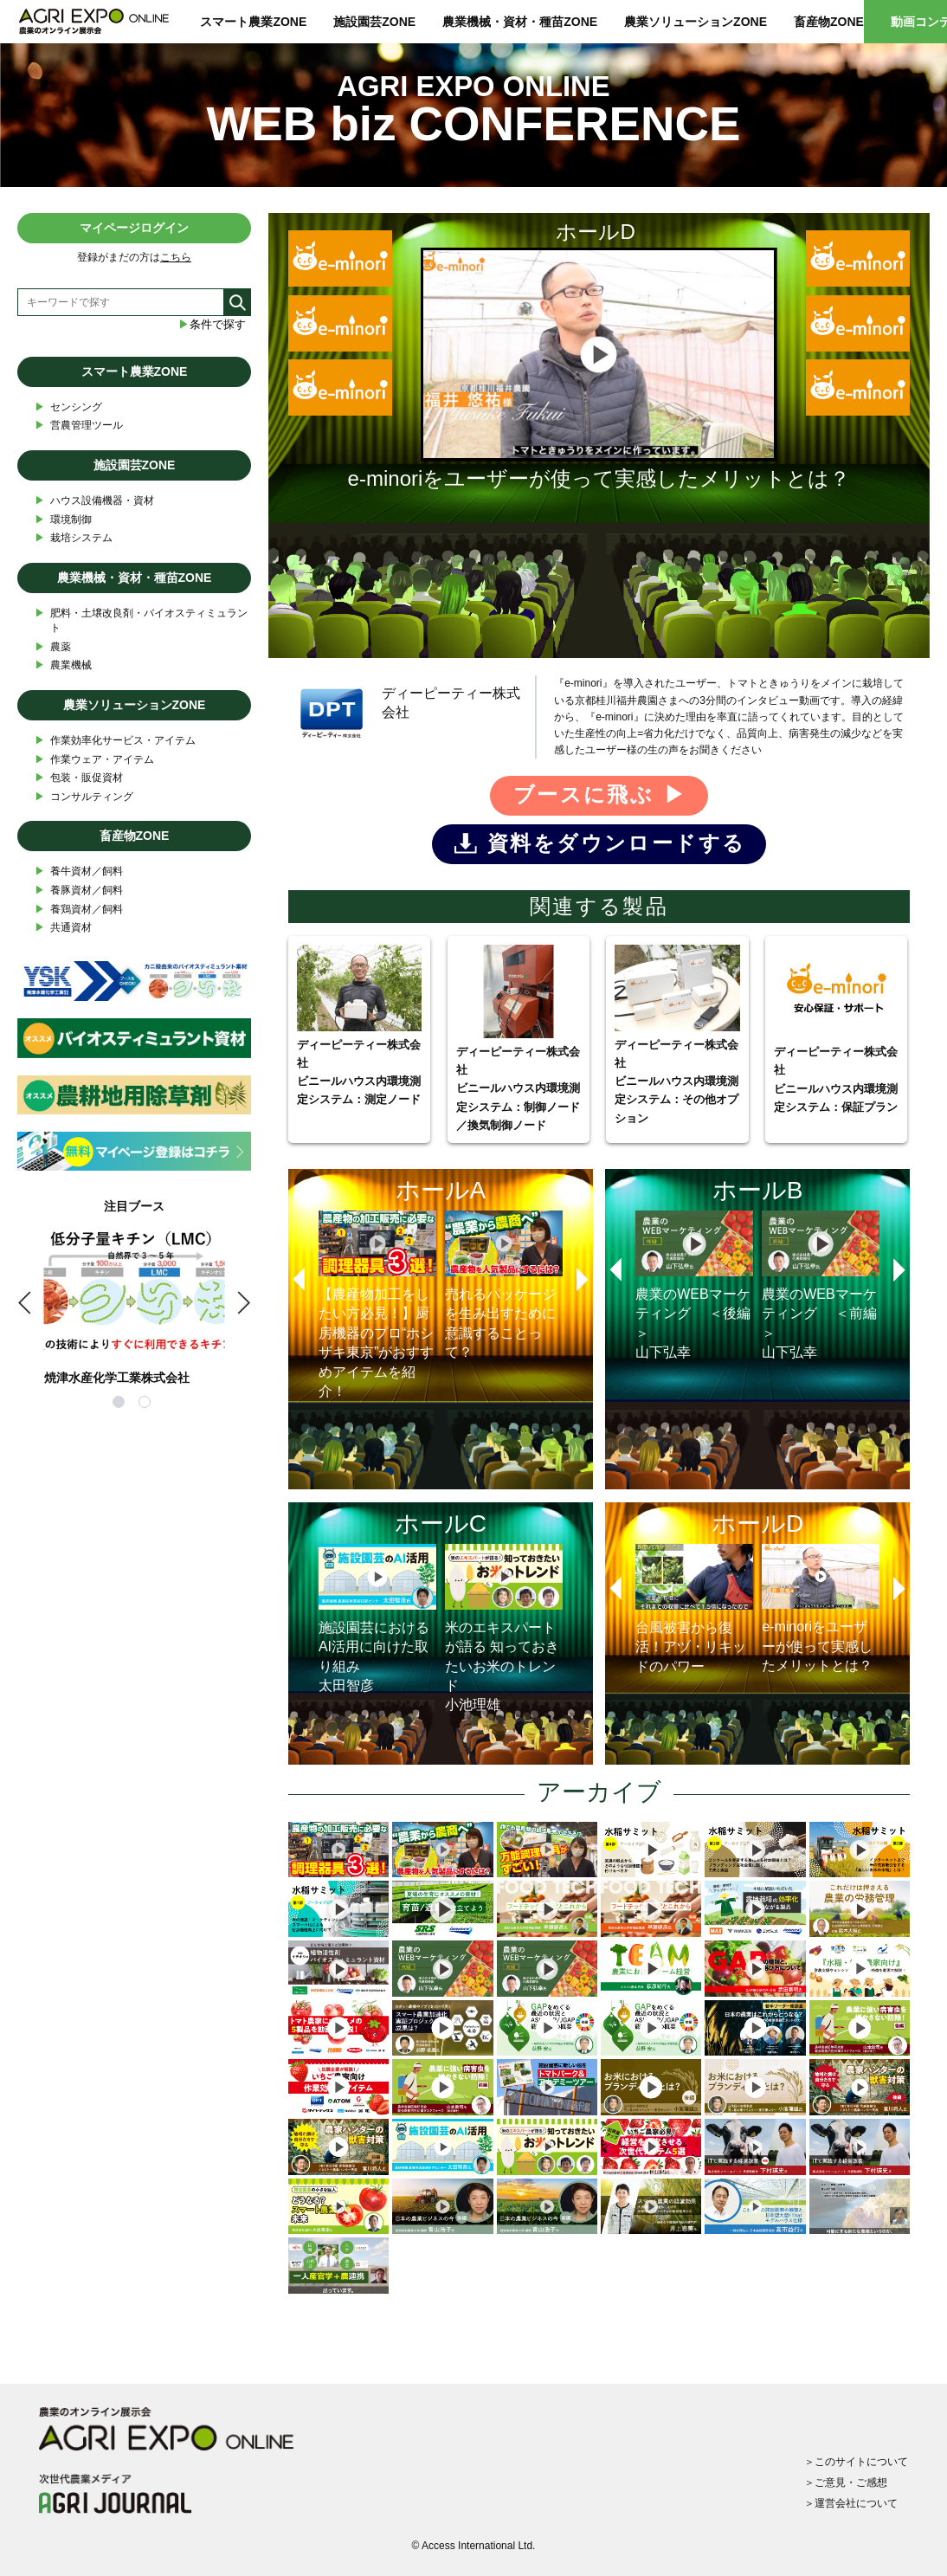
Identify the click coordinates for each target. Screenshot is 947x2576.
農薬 (53, 647)
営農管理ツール (79, 425)
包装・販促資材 (79, 778)
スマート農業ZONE (253, 22)
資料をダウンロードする (616, 843)
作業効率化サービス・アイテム (115, 740)
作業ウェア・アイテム (94, 759)
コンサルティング (84, 797)
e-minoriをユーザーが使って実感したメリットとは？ (820, 1608)
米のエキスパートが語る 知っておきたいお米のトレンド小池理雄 (504, 1628)
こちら (175, 257)
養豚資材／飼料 (79, 890)
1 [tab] (121, 1404)
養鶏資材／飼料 (79, 909)
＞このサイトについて (856, 2462)
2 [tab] (147, 1404)
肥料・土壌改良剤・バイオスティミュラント (141, 620)
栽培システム (74, 538)
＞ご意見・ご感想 (845, 2482)
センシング (68, 407)
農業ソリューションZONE (695, 22)
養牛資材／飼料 (79, 871)
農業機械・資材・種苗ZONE (519, 22)
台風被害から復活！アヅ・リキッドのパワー (694, 1608)
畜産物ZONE (829, 22)
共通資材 (63, 927)
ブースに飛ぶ (583, 794)
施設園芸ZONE (374, 22)
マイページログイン (134, 228)
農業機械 (63, 665)
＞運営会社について (851, 2503)
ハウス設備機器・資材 (94, 501)
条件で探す (212, 324)
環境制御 (63, 520)
